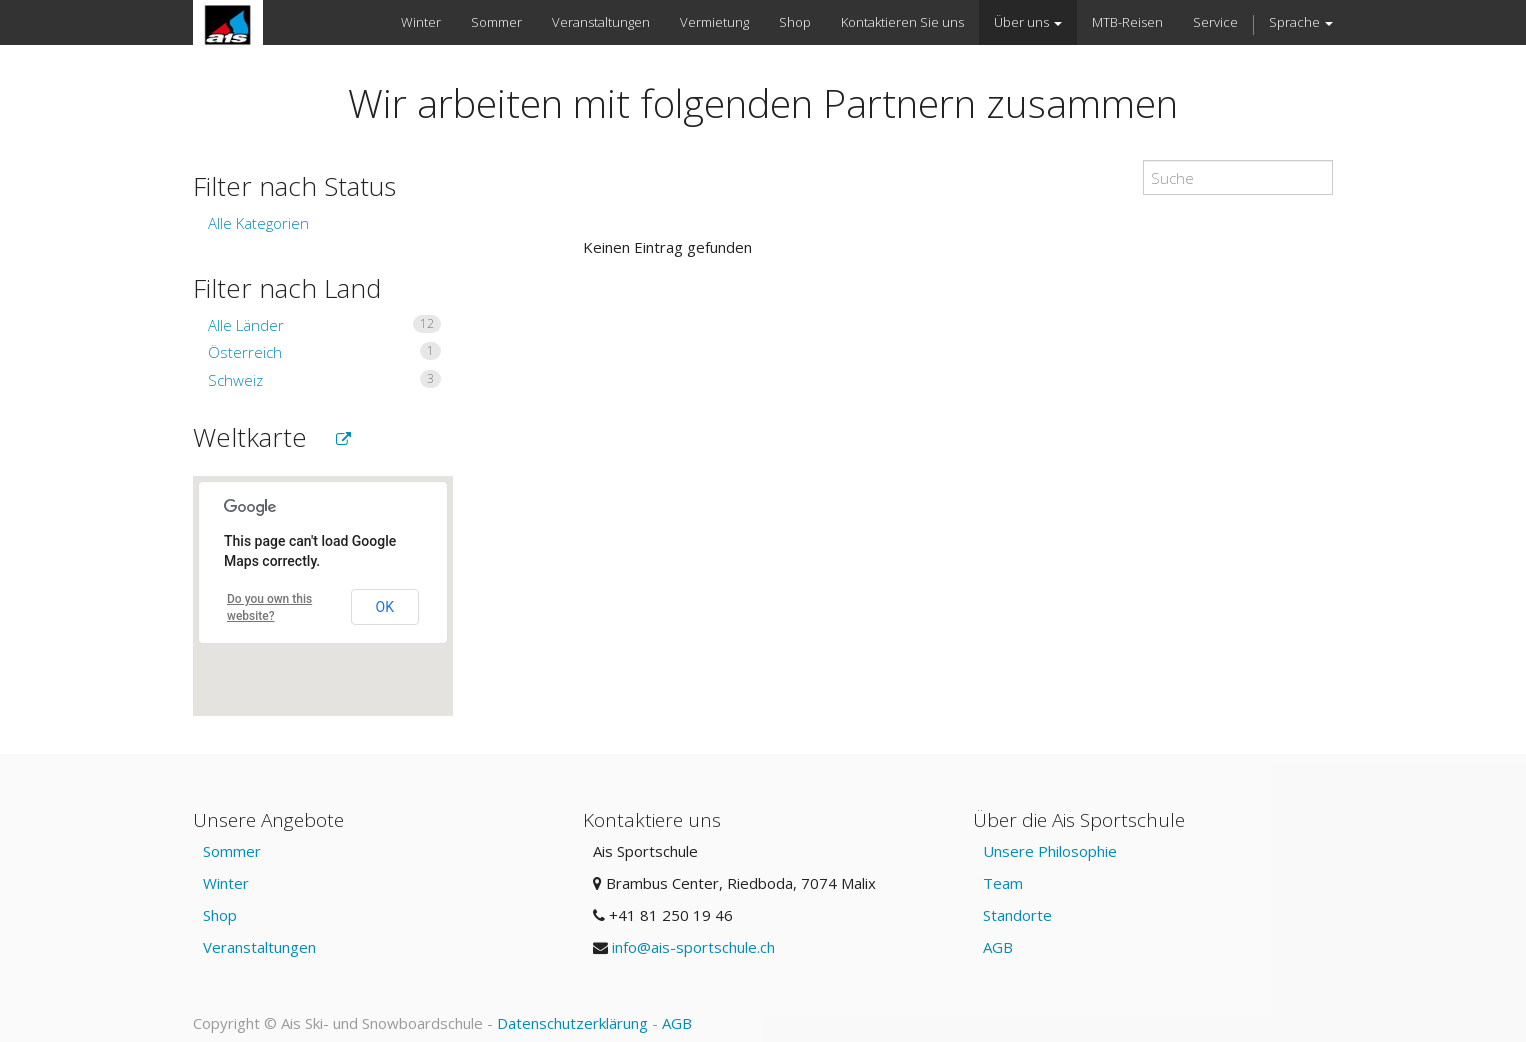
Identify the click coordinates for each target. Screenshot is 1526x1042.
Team (1003, 883)
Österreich (324, 352)
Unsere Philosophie (1050, 851)
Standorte (1017, 915)
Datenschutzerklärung (572, 1023)
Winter (226, 883)
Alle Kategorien (258, 223)
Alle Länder (324, 325)
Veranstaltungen (259, 947)
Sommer (232, 851)
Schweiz (324, 380)
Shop (220, 915)
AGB (998, 947)
